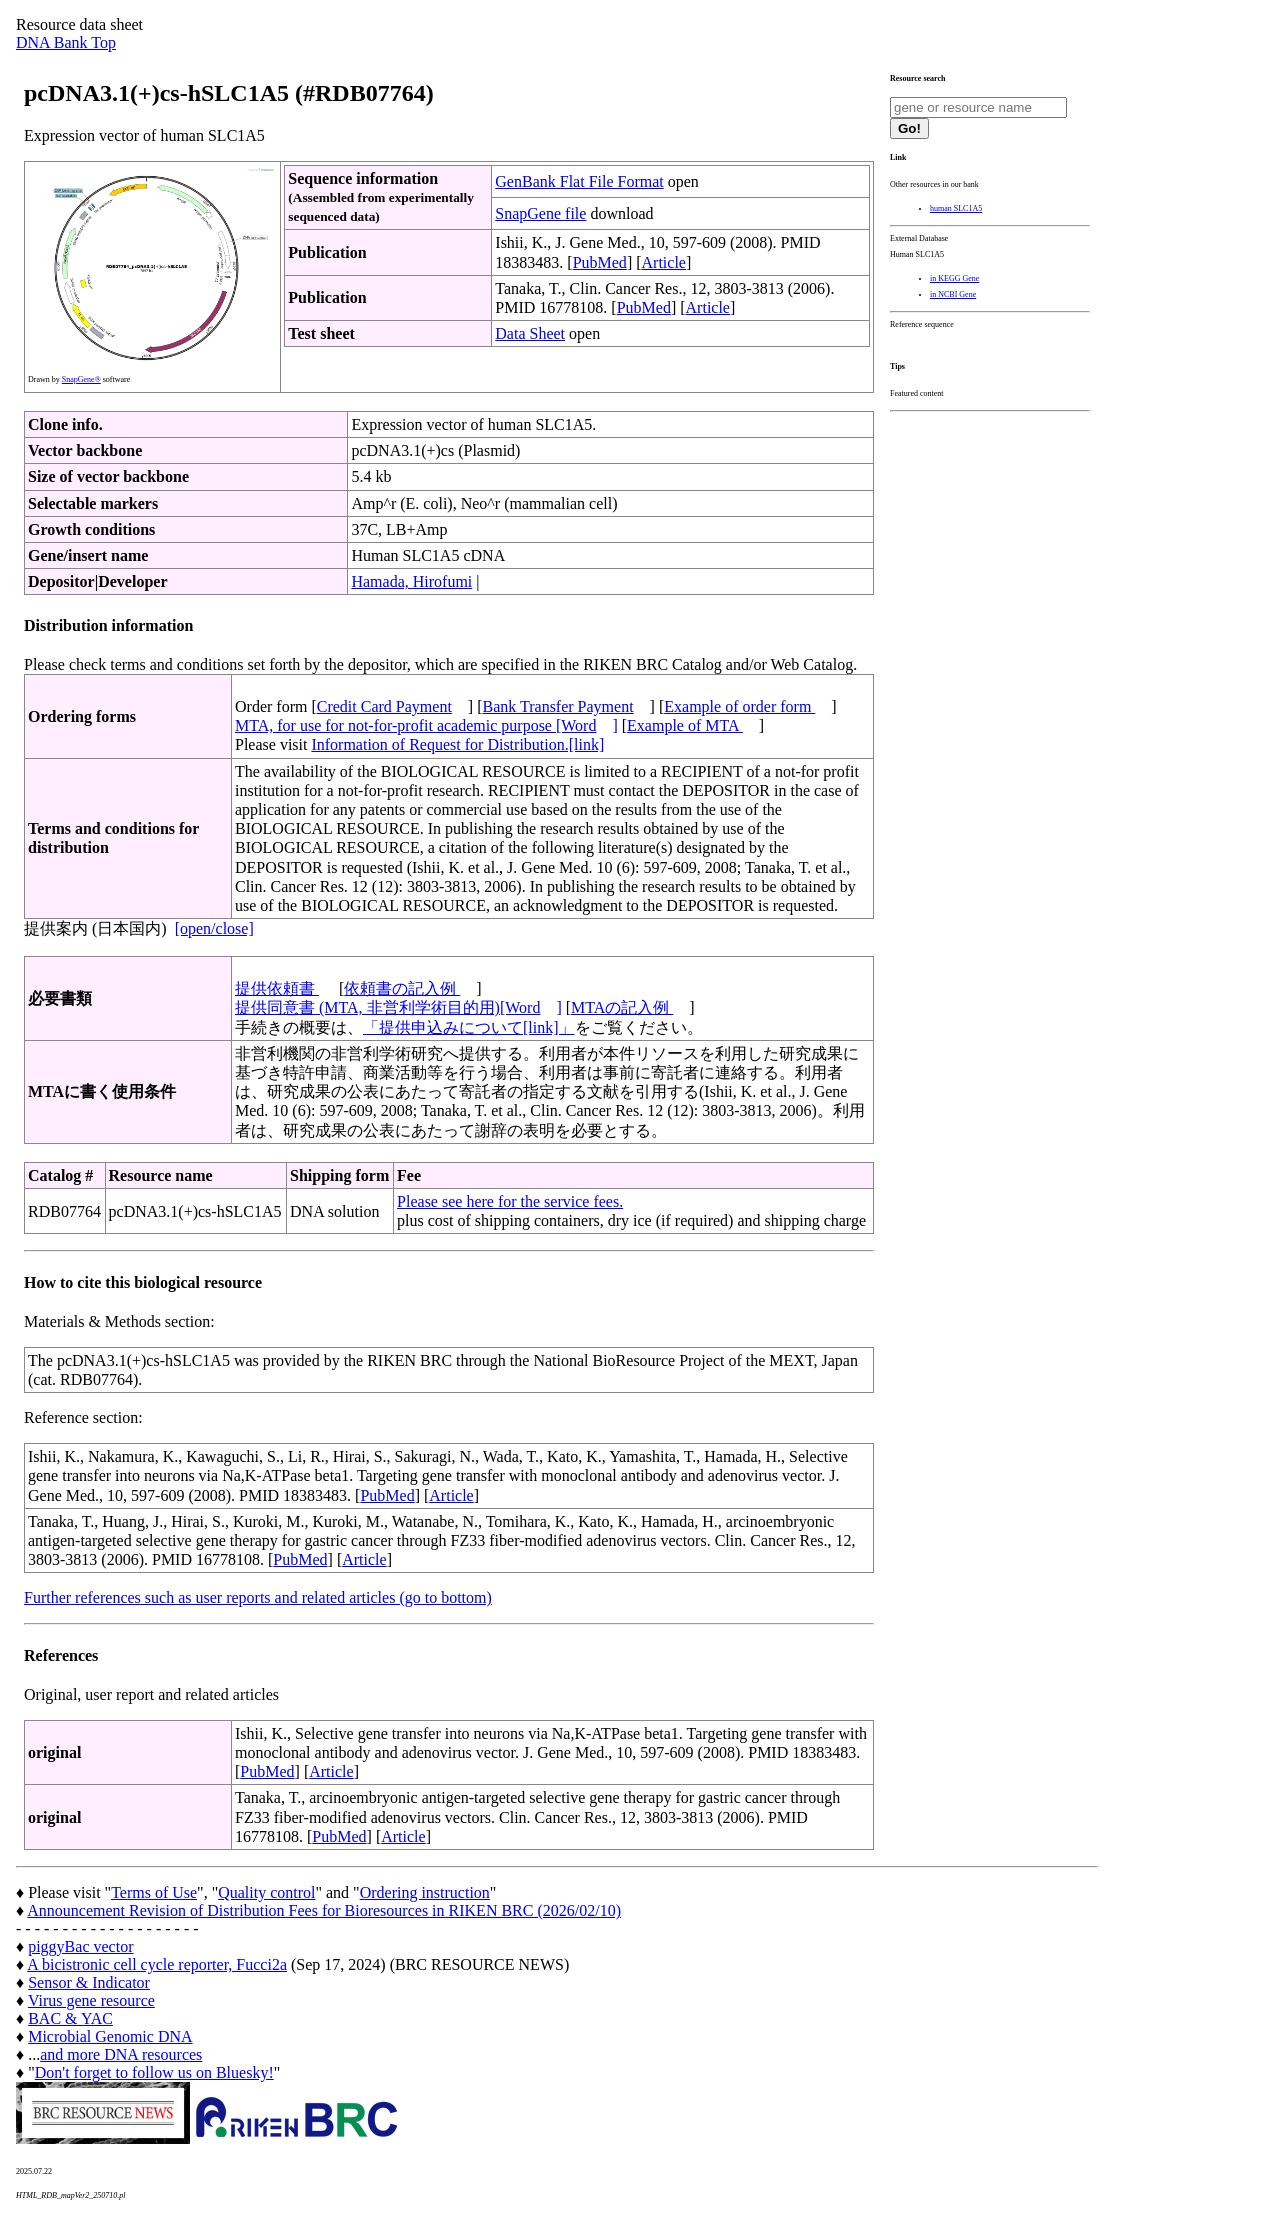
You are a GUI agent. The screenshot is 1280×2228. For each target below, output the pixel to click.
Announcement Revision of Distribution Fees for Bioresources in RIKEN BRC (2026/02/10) (324, 1910)
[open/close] (214, 928)
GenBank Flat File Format (579, 181)
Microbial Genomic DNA (110, 2036)
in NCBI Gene (953, 294)
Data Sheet (530, 333)
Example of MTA (685, 725)
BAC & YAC (70, 2018)
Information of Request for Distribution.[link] (457, 744)
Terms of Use (154, 1892)
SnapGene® (81, 379)
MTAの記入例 (622, 1007)
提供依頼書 (277, 988)
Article (664, 262)
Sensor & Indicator (89, 1982)
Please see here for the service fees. (510, 1201)
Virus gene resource (91, 2000)
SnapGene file (540, 213)
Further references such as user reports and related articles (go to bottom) (258, 1597)
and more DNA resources (121, 2054)
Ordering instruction (425, 1892)
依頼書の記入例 (402, 988)
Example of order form (739, 706)
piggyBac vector (80, 1946)
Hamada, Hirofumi (411, 581)
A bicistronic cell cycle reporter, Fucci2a (157, 1964)
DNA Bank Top (66, 42)
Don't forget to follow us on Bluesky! (154, 2072)
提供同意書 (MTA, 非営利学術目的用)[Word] (398, 1007)
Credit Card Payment (384, 706)
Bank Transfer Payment (558, 706)
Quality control (266, 1892)
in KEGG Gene (954, 278)
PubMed (600, 262)
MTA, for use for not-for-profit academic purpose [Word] (426, 725)
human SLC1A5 (956, 208)
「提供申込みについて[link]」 (469, 1027)
